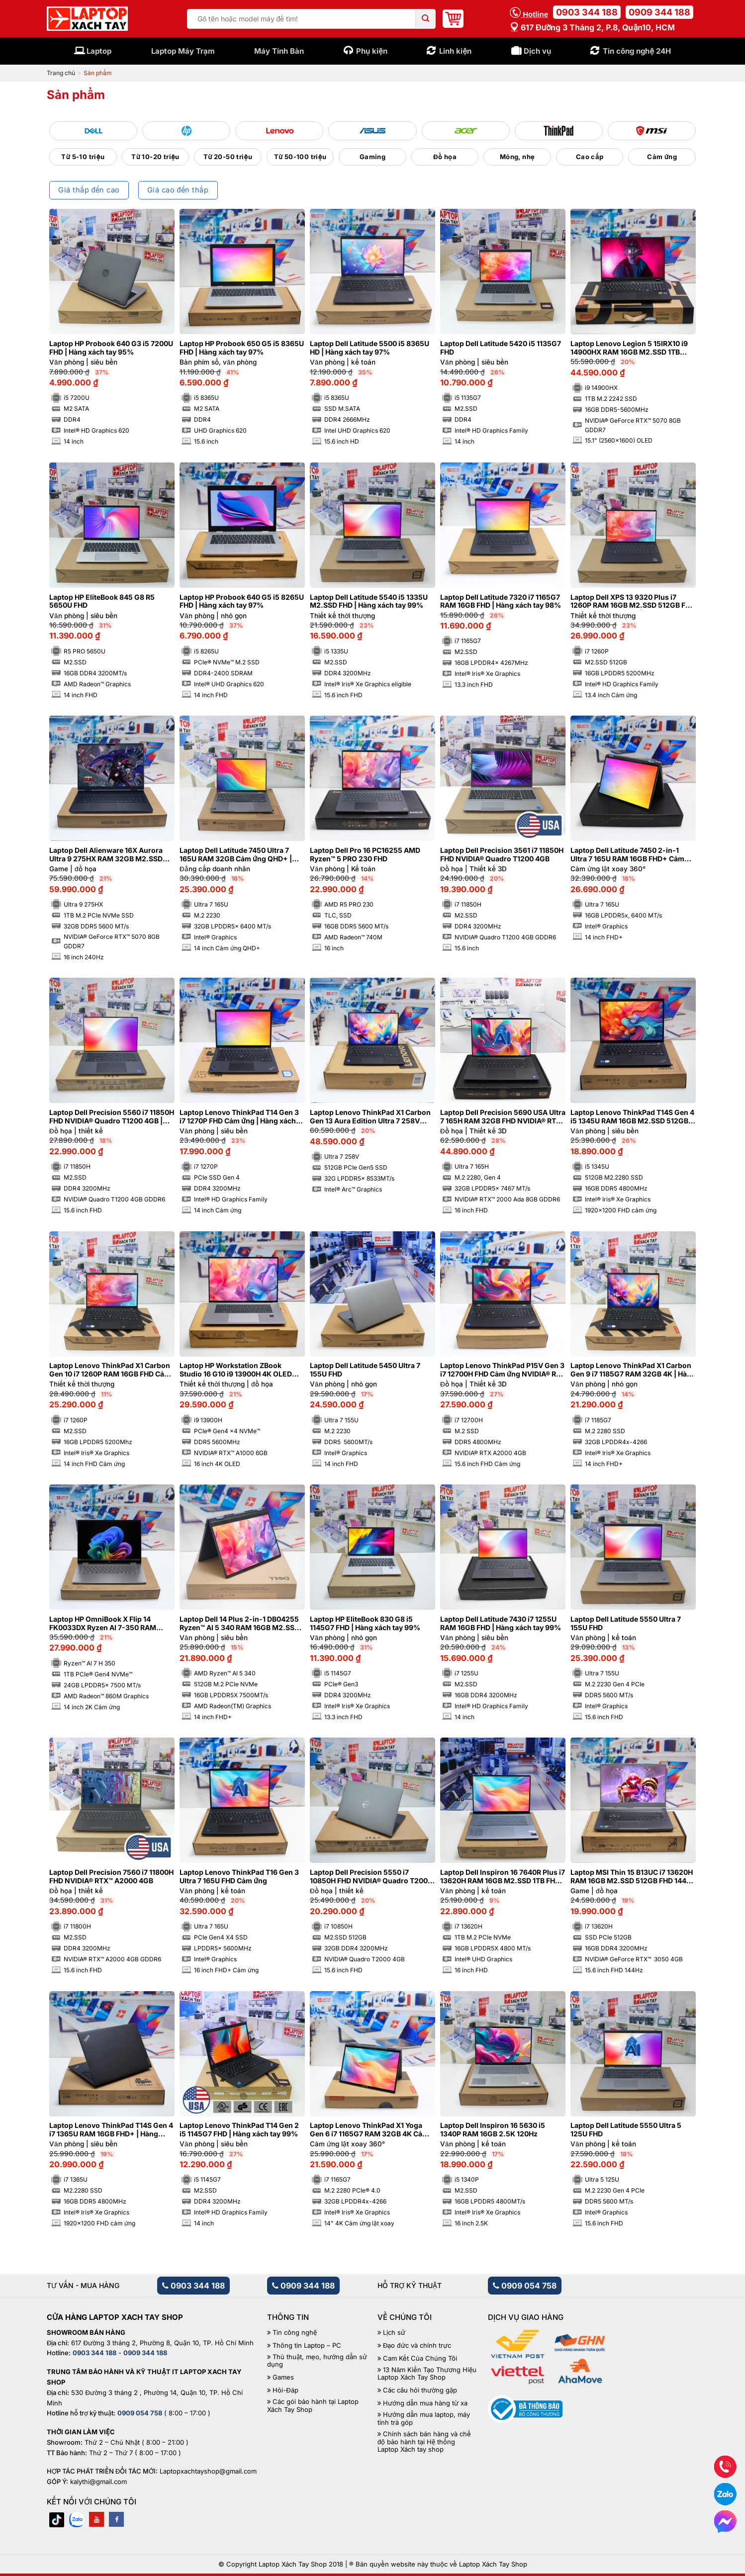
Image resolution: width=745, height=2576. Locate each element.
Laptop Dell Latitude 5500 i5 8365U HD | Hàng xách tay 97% (369, 348)
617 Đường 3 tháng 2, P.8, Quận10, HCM (592, 27)
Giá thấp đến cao (88, 189)
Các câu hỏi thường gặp (420, 2390)
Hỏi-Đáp (285, 2390)
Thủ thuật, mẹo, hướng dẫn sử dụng (317, 2361)
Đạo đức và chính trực (417, 2345)
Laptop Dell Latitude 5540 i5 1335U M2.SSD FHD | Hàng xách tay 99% (369, 601)
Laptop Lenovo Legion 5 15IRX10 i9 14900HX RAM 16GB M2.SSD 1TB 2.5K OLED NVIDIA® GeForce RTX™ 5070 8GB (629, 348)
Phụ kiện (371, 51)
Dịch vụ (537, 51)
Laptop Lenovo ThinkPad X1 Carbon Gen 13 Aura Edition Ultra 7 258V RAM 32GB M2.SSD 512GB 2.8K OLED (370, 1116)
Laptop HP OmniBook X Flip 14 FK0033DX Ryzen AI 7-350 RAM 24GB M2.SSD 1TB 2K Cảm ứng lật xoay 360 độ (106, 1623)
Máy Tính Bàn (279, 51)
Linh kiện (455, 51)
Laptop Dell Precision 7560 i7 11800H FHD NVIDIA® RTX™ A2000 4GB (111, 1876)
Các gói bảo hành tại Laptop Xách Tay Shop (313, 2405)
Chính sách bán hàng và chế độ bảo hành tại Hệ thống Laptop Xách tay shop (424, 2441)
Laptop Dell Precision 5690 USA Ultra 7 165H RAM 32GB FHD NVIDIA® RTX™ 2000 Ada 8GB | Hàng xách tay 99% (502, 1116)
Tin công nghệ (295, 2332)
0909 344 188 (659, 12)
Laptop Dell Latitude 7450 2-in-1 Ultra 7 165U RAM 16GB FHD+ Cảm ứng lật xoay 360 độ (627, 854)
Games (283, 2377)
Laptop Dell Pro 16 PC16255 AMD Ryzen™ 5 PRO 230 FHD (365, 854)
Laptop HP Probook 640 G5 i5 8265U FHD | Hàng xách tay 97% (242, 601)
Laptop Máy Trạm (183, 51)
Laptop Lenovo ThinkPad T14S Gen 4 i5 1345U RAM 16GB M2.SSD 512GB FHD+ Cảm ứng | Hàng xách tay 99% (632, 1116)
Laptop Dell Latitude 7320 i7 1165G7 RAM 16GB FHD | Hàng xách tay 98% (500, 601)
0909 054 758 (525, 2286)
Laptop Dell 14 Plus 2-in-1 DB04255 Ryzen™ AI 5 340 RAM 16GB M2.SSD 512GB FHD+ (239, 1623)
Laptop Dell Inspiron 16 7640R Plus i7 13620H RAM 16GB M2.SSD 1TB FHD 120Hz (502, 1876)
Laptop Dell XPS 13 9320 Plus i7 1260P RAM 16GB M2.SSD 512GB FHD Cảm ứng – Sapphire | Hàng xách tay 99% (632, 601)
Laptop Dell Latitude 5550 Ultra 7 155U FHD (625, 1623)
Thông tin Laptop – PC (307, 2345)
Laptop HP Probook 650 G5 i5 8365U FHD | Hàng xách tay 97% (242, 348)
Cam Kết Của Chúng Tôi (420, 2358)
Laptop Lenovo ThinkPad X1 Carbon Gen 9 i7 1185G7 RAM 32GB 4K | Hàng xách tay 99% (633, 1370)
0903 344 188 (587, 12)
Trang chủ (61, 73)
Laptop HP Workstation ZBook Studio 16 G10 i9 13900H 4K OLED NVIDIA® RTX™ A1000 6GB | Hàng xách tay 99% (236, 1370)
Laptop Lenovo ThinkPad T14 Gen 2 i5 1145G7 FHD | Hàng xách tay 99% (239, 2129)
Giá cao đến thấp (177, 189)
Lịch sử (394, 2332)
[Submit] (426, 19)
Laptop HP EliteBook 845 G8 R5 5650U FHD (102, 601)
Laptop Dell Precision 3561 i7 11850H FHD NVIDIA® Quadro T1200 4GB (501, 854)
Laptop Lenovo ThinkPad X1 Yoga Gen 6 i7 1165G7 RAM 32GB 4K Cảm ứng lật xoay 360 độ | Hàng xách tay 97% (369, 2129)
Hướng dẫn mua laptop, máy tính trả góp (423, 2418)
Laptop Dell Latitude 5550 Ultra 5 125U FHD (625, 2129)
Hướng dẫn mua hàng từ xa (425, 2403)
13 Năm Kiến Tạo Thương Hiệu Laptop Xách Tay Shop (426, 2374)
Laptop (99, 51)
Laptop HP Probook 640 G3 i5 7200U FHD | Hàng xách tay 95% (111, 348)
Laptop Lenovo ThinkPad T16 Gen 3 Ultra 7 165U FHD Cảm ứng (239, 1876)
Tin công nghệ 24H (637, 51)
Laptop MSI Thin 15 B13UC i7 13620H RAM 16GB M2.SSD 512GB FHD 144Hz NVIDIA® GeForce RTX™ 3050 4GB (632, 1876)
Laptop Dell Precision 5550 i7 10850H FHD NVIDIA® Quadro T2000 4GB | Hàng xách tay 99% (371, 1876)
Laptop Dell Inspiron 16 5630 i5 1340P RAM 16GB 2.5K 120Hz (492, 2129)
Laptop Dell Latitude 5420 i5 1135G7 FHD (500, 348)
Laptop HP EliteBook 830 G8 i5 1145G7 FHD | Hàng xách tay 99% (365, 1623)
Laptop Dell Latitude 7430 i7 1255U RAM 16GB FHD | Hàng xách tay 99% (500, 1623)
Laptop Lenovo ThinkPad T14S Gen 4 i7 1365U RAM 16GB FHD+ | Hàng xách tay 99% (111, 2129)
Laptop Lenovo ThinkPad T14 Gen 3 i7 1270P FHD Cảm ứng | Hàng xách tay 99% (239, 1116)
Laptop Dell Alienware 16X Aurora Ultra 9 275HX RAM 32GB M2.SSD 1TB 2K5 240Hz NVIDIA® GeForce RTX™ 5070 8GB (106, 854)
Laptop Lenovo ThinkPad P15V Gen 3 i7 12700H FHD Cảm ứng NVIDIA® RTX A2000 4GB (502, 1370)
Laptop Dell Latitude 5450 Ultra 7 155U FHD (365, 1370)
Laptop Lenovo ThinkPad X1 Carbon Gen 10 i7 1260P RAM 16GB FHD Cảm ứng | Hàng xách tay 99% (110, 1370)
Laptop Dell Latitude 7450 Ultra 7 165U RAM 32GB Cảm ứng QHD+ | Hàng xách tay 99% (236, 854)
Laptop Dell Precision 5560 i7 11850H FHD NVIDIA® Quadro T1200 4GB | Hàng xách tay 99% (111, 1116)
